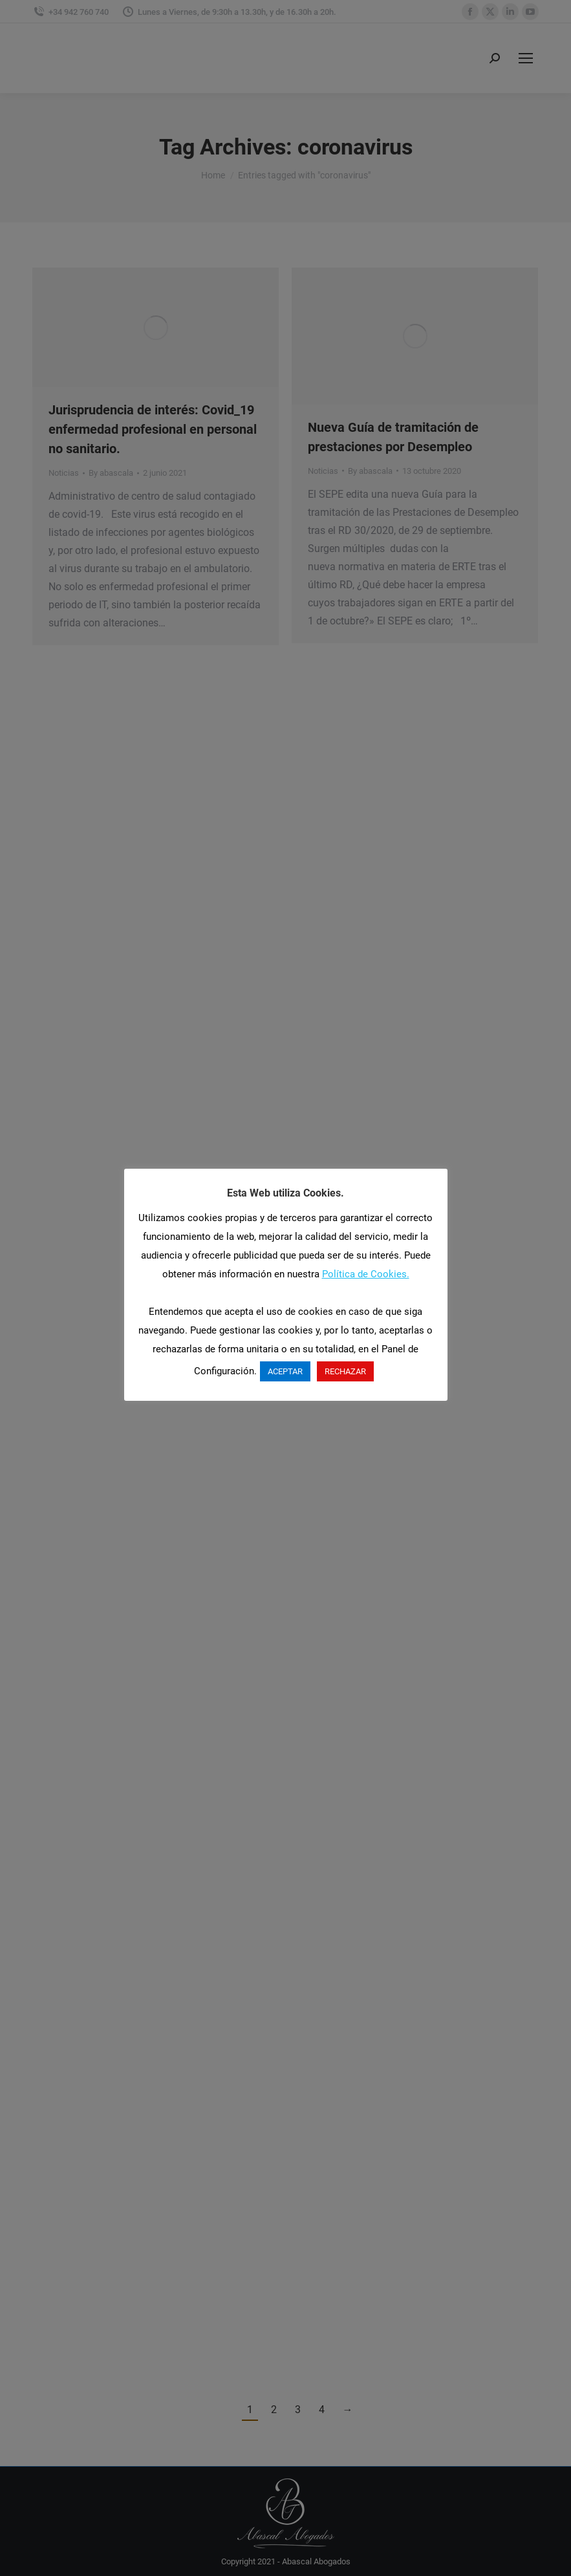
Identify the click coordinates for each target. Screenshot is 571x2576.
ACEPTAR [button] (285, 1371)
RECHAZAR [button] (345, 1371)
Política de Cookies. (365, 1274)
